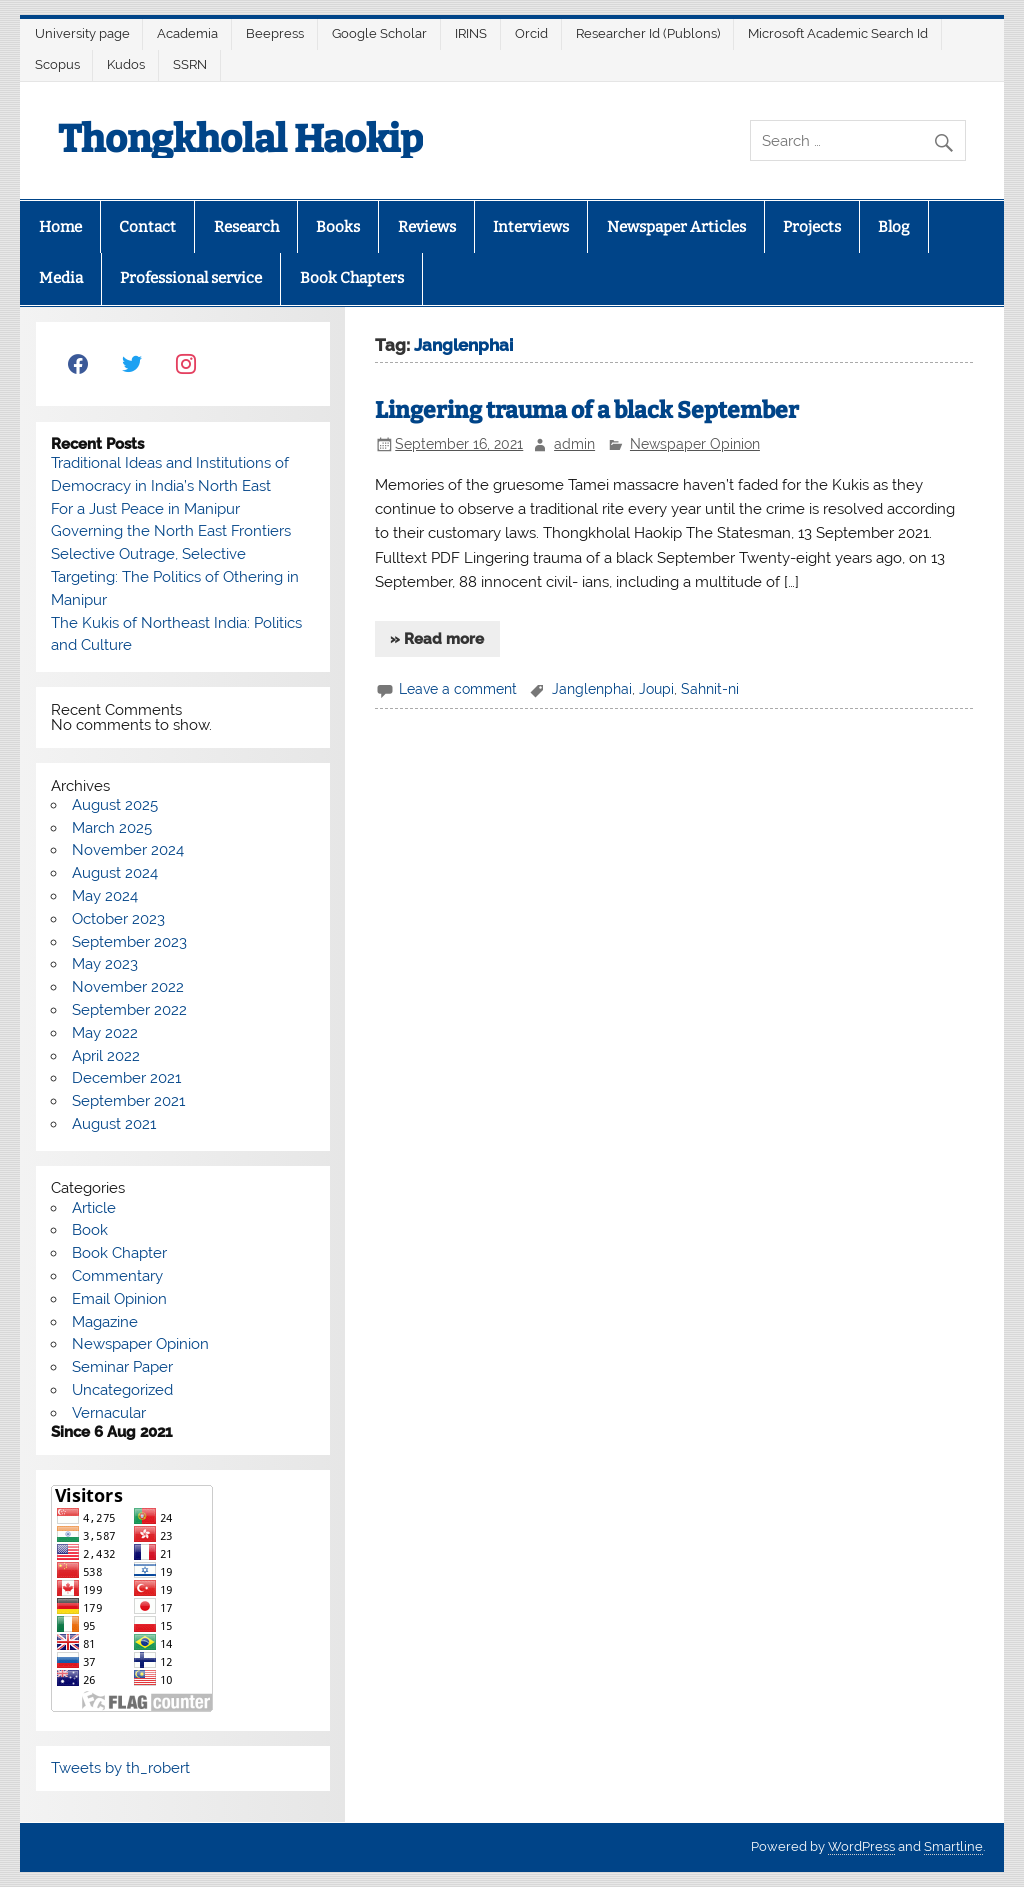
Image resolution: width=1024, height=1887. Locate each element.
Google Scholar (379, 33)
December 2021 (126, 1078)
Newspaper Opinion (695, 444)
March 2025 (112, 828)
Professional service (191, 278)
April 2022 (106, 1056)
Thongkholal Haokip (240, 139)
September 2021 (128, 1101)
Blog (893, 227)
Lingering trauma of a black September (587, 410)
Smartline (953, 1846)
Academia (187, 33)
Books (338, 227)
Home (60, 227)
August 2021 (114, 1124)
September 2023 (129, 942)
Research (246, 227)
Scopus (57, 64)
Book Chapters (352, 278)
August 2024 (115, 873)
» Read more (437, 639)
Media (61, 278)
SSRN (190, 64)
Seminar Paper (122, 1367)
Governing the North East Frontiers (171, 531)
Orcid (531, 33)
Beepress (275, 33)
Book (90, 1230)
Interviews (531, 227)
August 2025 (115, 805)
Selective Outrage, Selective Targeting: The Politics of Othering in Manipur (175, 577)
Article (94, 1208)
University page (82, 33)
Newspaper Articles (676, 227)
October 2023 (118, 919)
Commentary (117, 1276)
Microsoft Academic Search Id (838, 33)
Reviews (427, 227)
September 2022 (129, 1010)
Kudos (126, 64)
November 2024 (128, 850)
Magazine (105, 1322)
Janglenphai (592, 689)
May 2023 (105, 964)
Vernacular (109, 1413)
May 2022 (105, 1033)
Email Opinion (119, 1299)
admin (574, 444)
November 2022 (128, 987)
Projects (812, 227)
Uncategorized (122, 1390)
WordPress (861, 1846)
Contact (147, 227)
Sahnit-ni (710, 689)
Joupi (656, 689)
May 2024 (105, 896)
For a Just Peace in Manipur (145, 509)
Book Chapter (119, 1253)
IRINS (471, 33)
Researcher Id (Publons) (648, 33)
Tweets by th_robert (120, 1768)
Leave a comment (458, 689)
